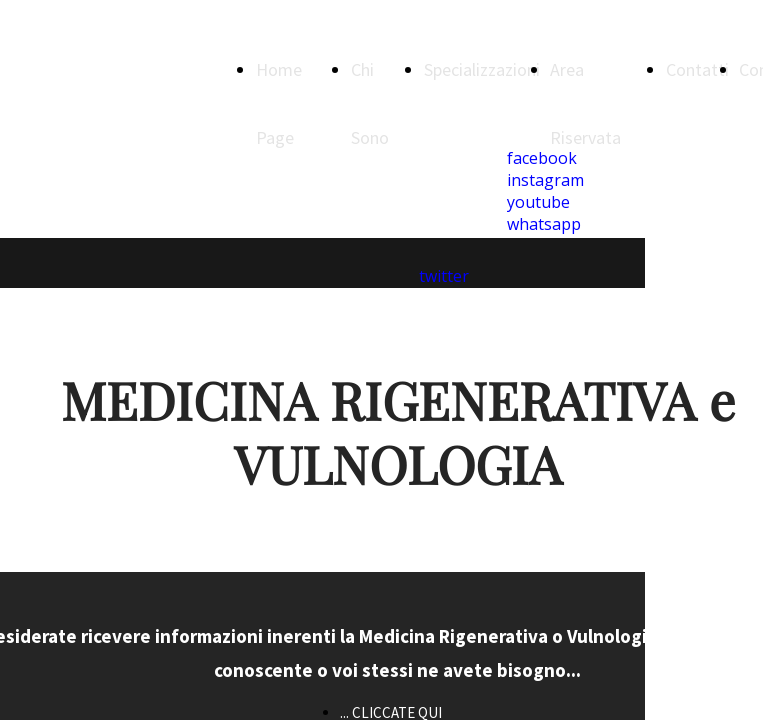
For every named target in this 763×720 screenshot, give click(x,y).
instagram (545, 180)
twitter (444, 276)
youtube (538, 202)
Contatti (697, 69)
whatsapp (544, 224)
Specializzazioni (482, 69)
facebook (542, 158)
